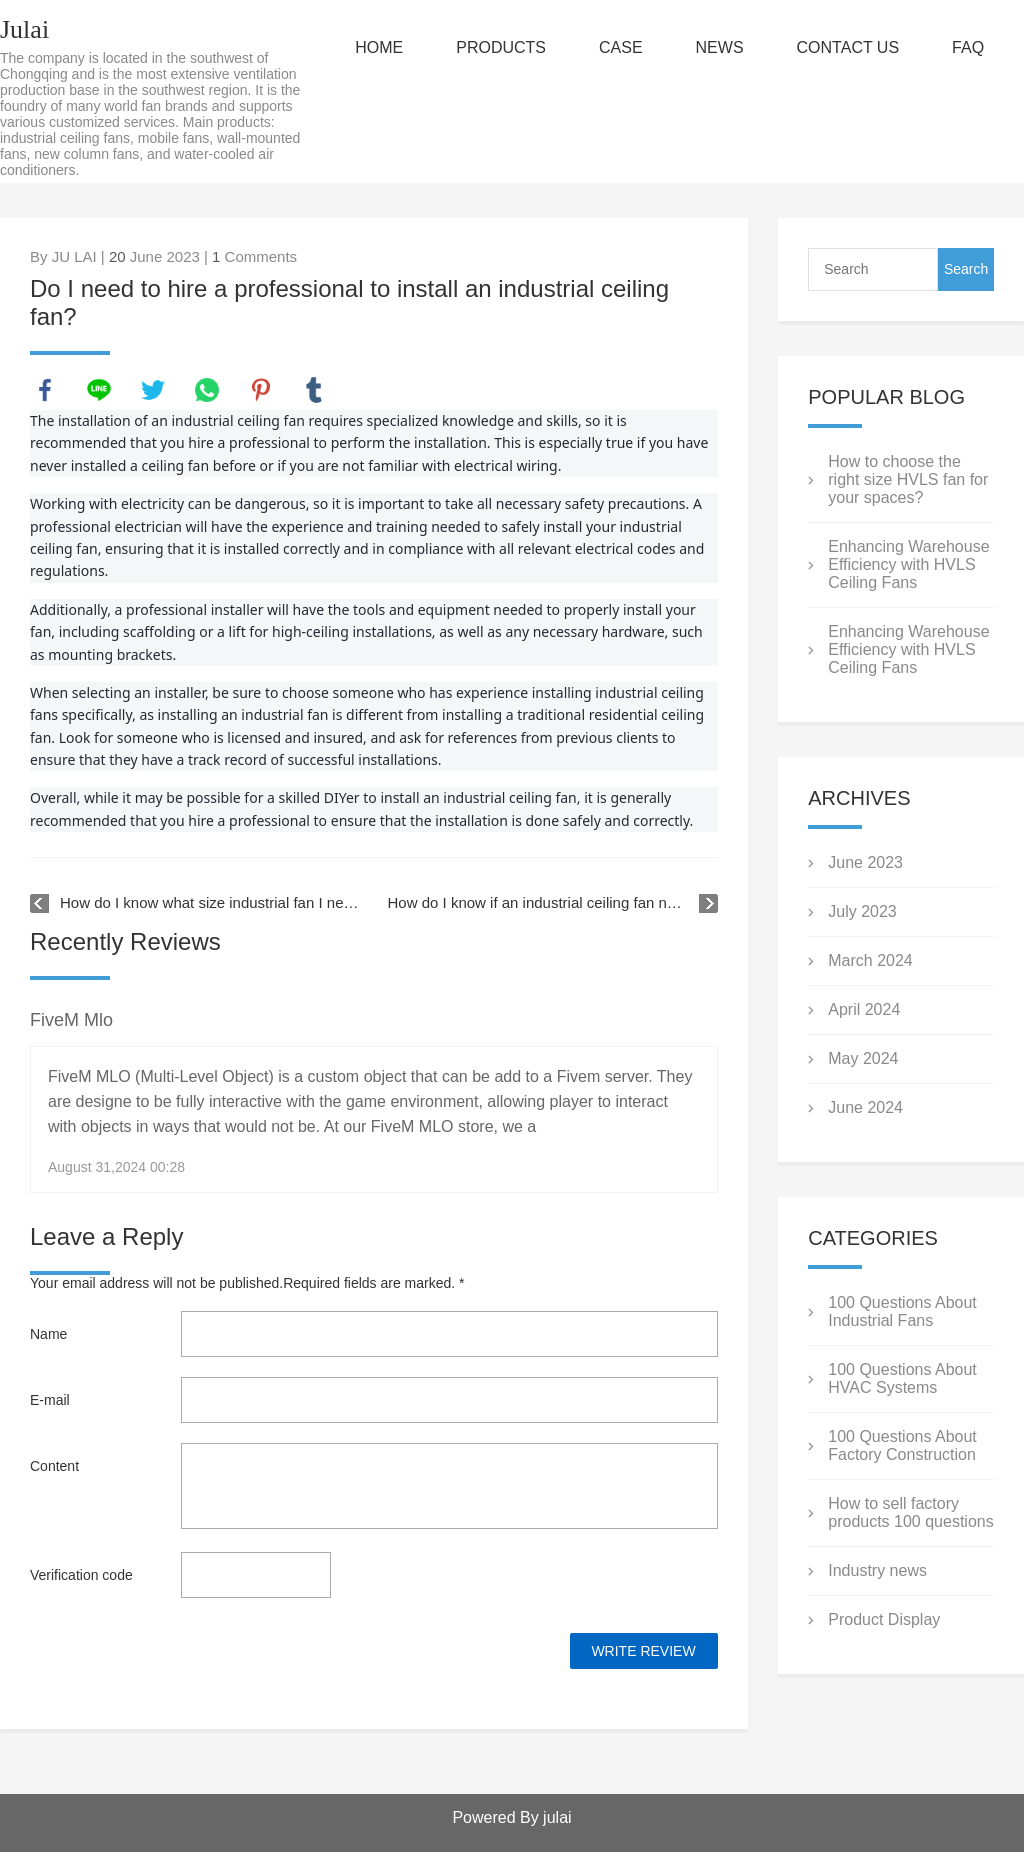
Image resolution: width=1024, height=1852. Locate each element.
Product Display (884, 1619)
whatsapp (207, 390)
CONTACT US (848, 47)
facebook (45, 390)
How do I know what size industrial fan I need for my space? (210, 902)
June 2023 (865, 862)
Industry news (877, 1570)
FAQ (968, 47)
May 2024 (863, 1058)
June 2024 (865, 1107)
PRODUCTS (501, 47)
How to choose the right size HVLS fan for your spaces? (908, 479)
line (99, 390)
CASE (621, 47)
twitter (153, 390)
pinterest (261, 390)
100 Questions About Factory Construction (902, 1445)
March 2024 (870, 960)
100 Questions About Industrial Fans (902, 1311)
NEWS (720, 47)
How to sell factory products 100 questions (910, 1512)
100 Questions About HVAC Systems (902, 1378)
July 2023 (862, 911)
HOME (379, 47)
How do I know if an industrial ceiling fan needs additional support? (553, 902)
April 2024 (864, 1009)
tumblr (314, 390)
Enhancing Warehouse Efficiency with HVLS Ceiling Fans (908, 564)
